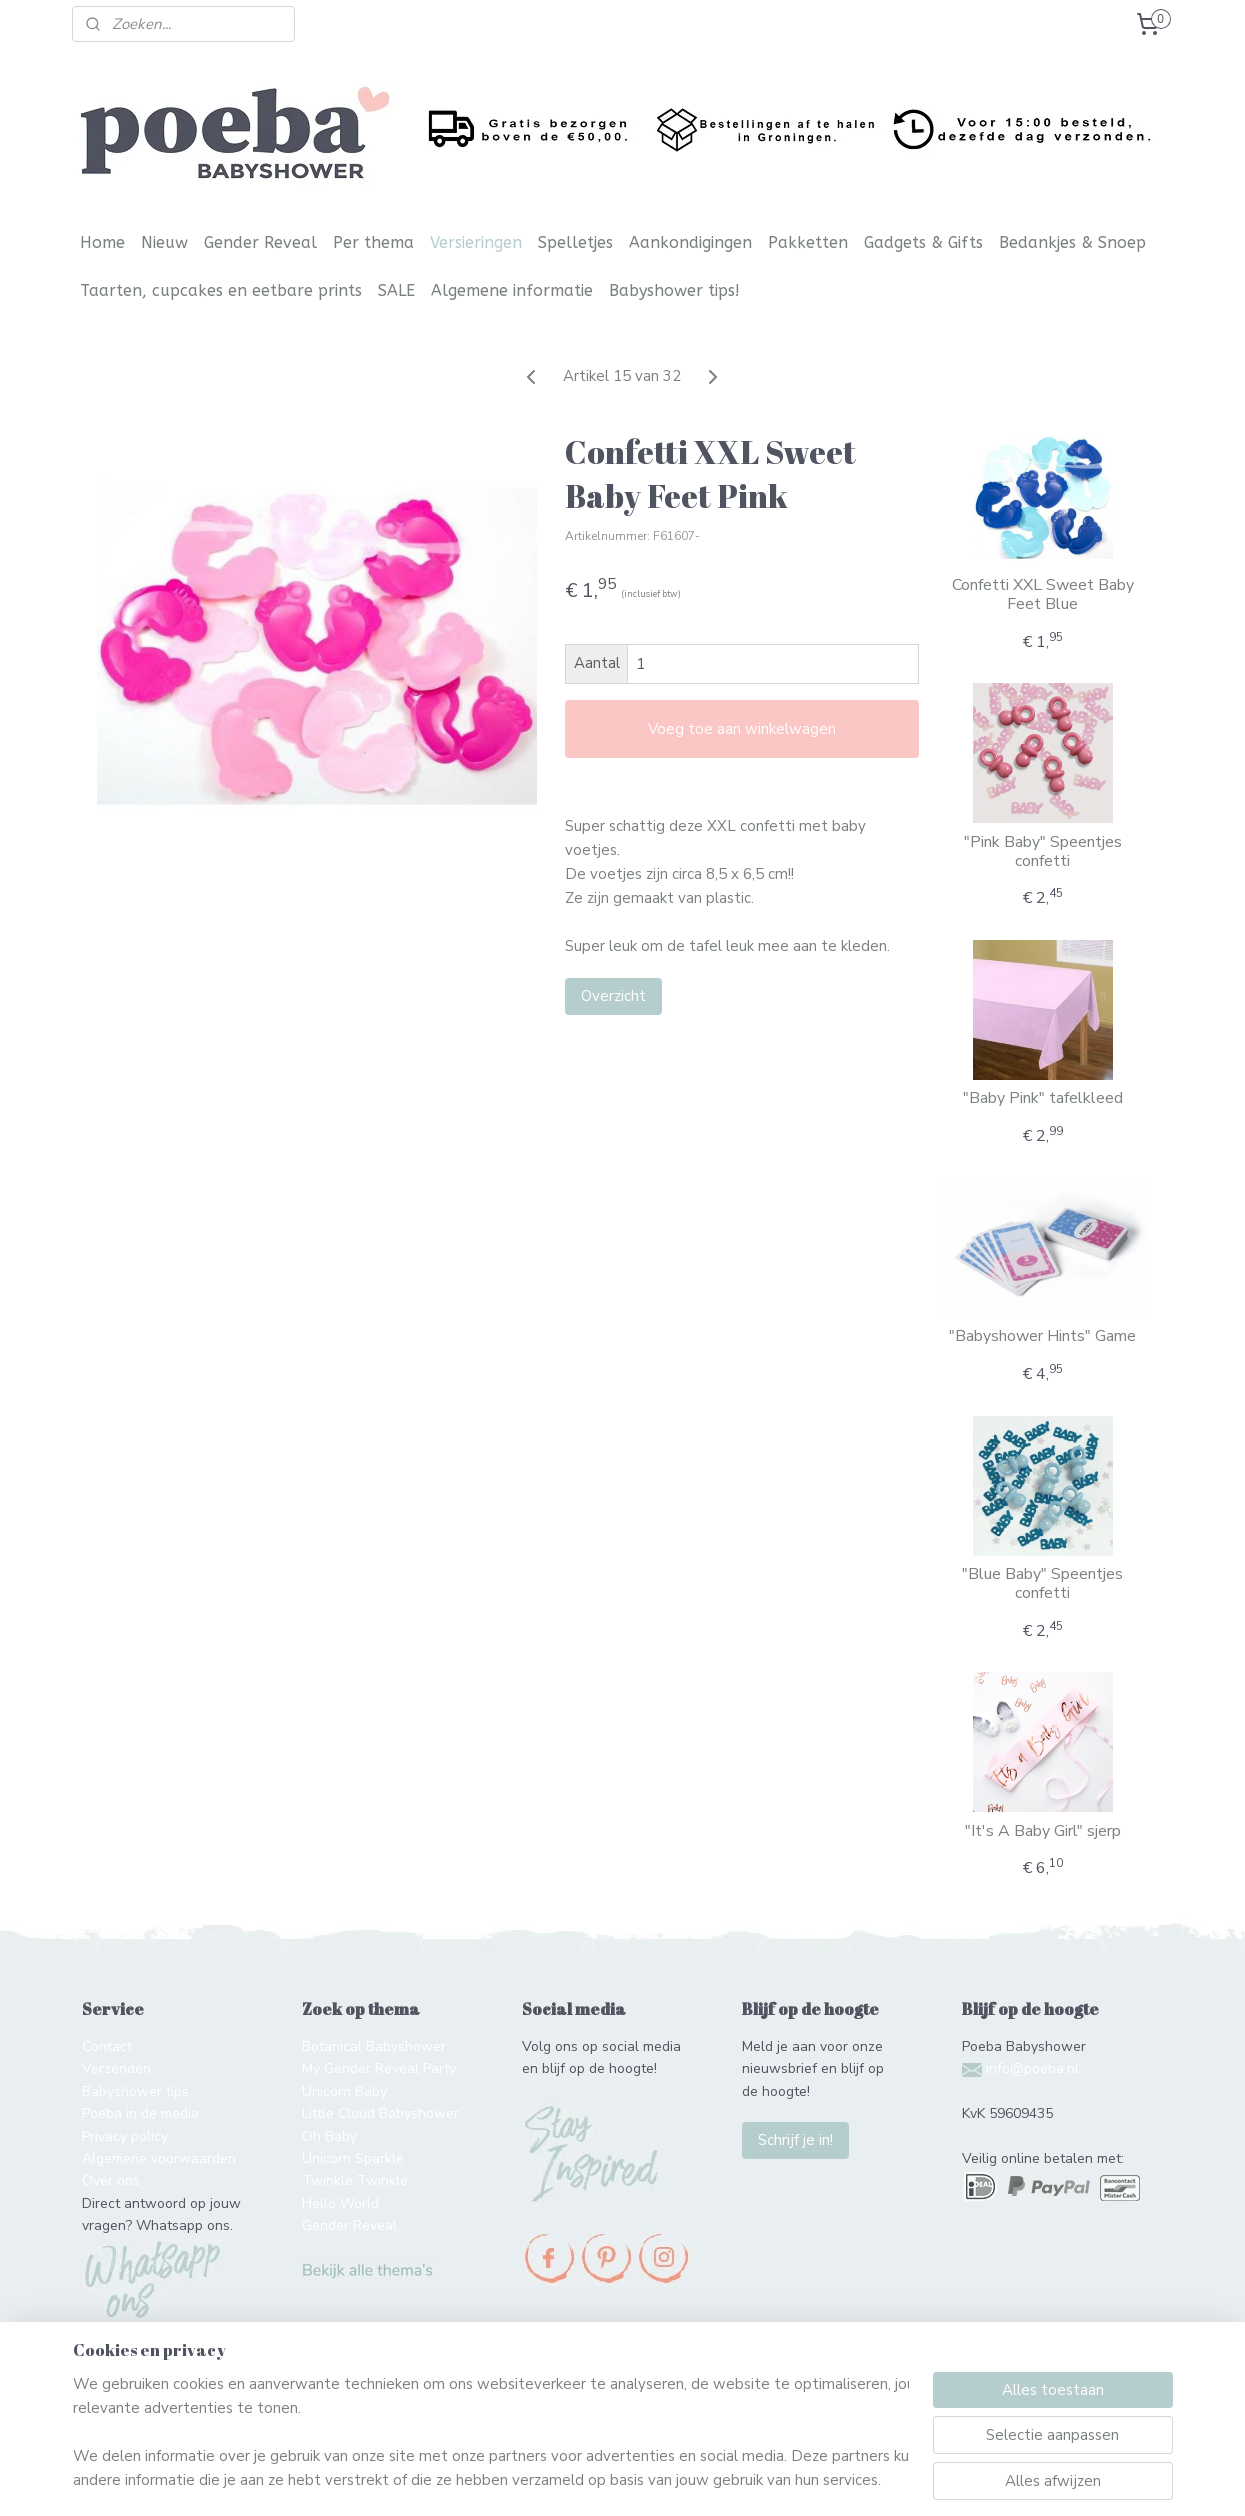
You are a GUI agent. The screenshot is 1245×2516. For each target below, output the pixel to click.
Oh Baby (329, 2136)
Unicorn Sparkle (353, 2158)
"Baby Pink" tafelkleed (1043, 1098)
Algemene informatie (512, 290)
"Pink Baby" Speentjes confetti (1043, 852)
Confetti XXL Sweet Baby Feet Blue (1043, 595)
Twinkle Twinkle (355, 2180)
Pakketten (808, 242)
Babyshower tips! (674, 290)
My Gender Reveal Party (379, 2068)
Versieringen (476, 242)
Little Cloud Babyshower (380, 2113)
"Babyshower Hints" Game (1042, 1336)
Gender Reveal (260, 242)
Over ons (111, 2180)
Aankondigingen (690, 242)
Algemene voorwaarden (159, 2158)
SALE (396, 290)
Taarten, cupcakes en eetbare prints (221, 290)
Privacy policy (125, 2136)
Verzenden (116, 2068)
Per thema (373, 242)
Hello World (340, 2203)
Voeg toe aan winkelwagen (742, 729)
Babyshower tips (135, 2091)
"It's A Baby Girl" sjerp (1043, 1831)
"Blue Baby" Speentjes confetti (1042, 1584)
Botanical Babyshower (374, 2046)
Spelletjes (575, 242)
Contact (107, 2046)
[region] (491, 2432)
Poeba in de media (140, 2113)
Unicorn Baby (344, 2091)
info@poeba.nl (1032, 2068)
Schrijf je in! (795, 2140)
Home (102, 242)
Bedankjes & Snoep (1072, 242)
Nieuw (164, 242)
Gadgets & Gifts (923, 242)
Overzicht (613, 996)
